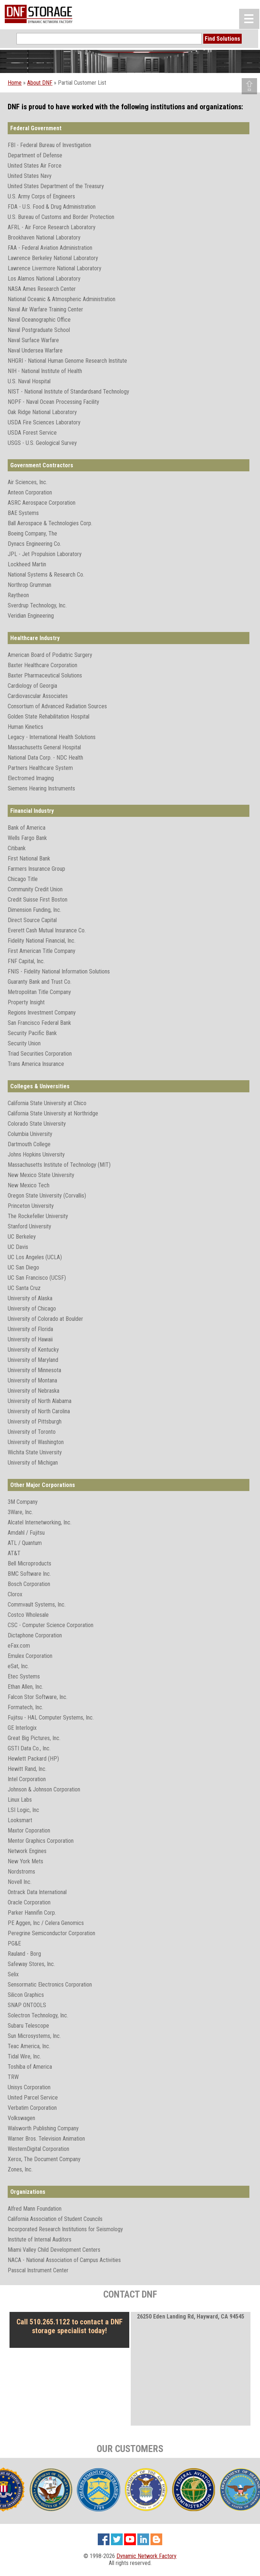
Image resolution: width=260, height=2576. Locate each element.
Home (15, 82)
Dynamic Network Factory (146, 2556)
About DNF (39, 82)
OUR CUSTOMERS (130, 2448)
